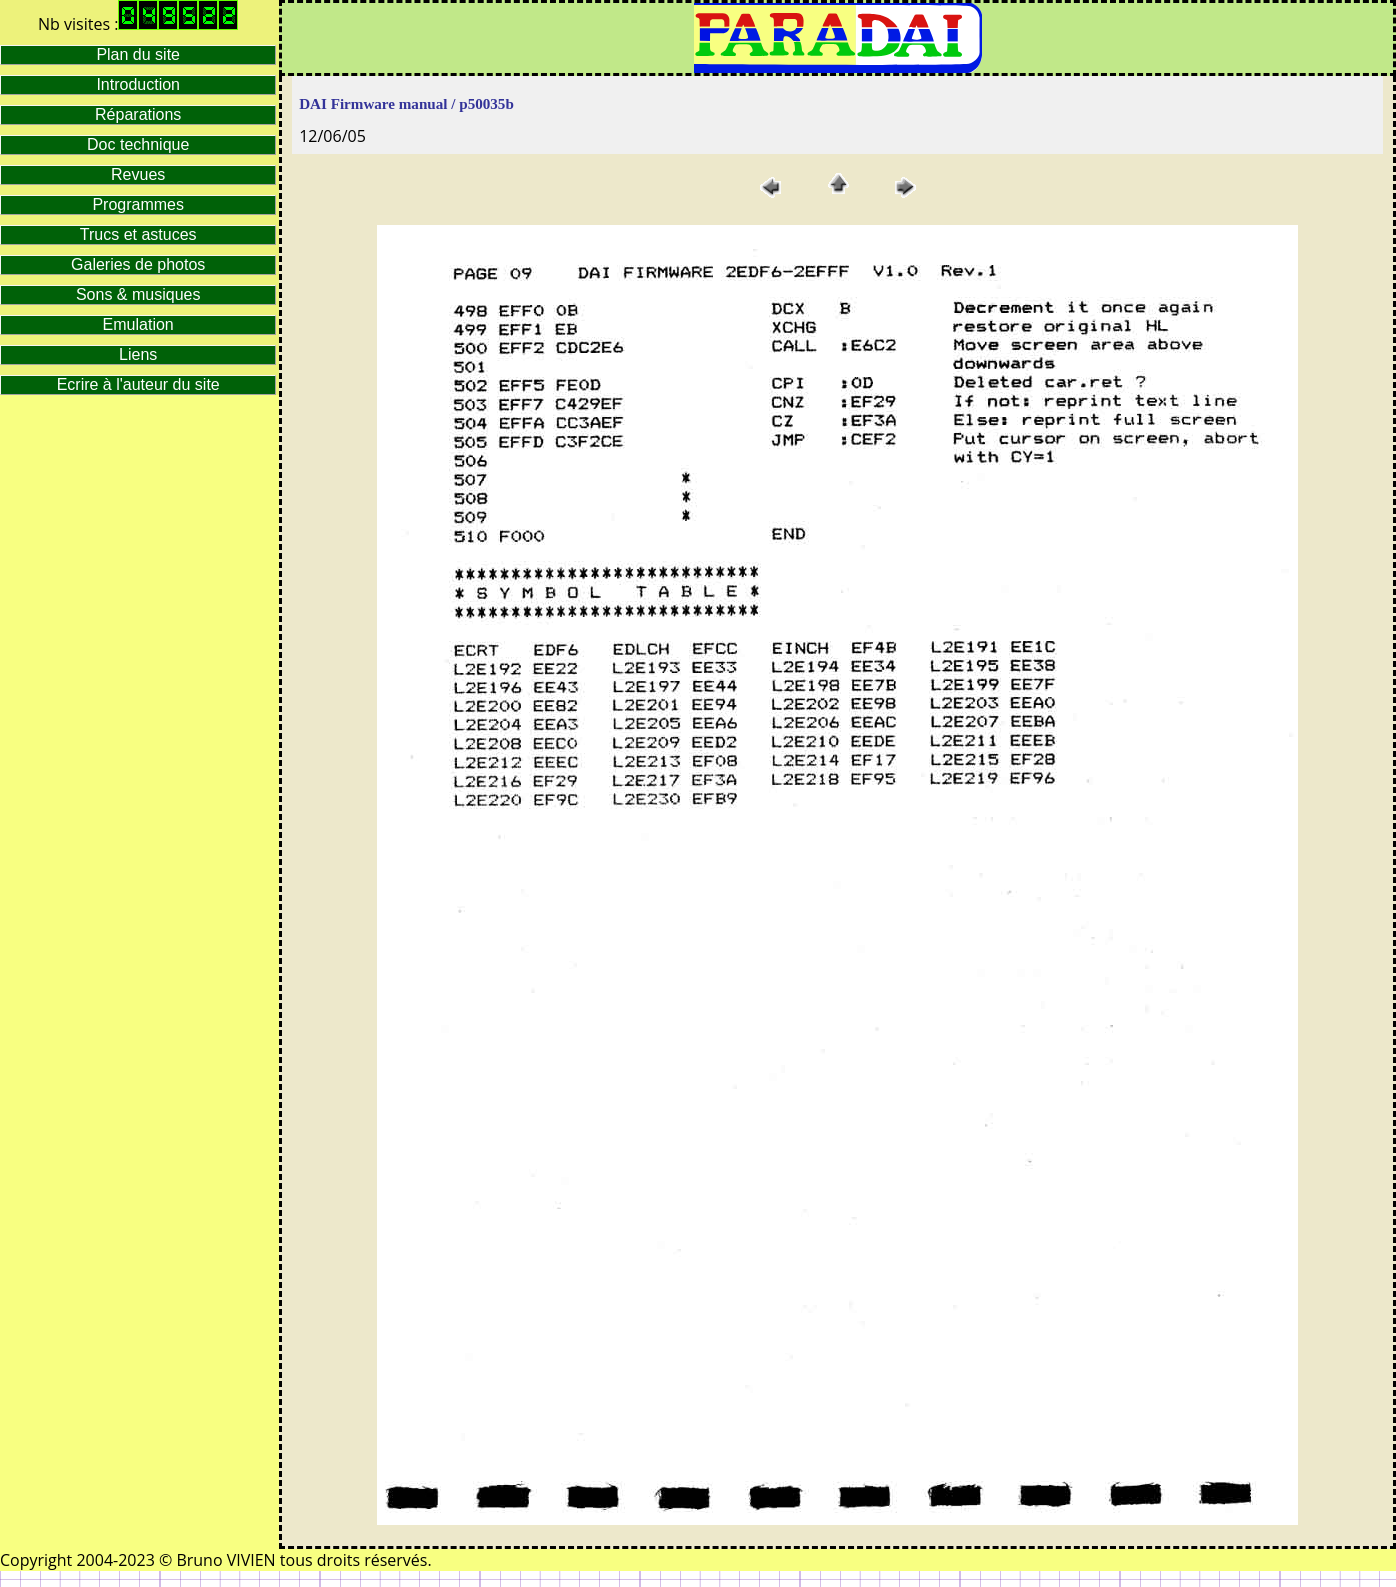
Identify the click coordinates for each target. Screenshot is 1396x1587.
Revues (138, 174)
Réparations (138, 114)
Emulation (138, 324)
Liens (138, 354)
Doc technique (138, 144)
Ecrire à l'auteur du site (138, 384)
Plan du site (138, 54)
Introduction (138, 84)
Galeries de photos (138, 264)
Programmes (138, 204)
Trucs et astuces (138, 234)
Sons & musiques (138, 294)
